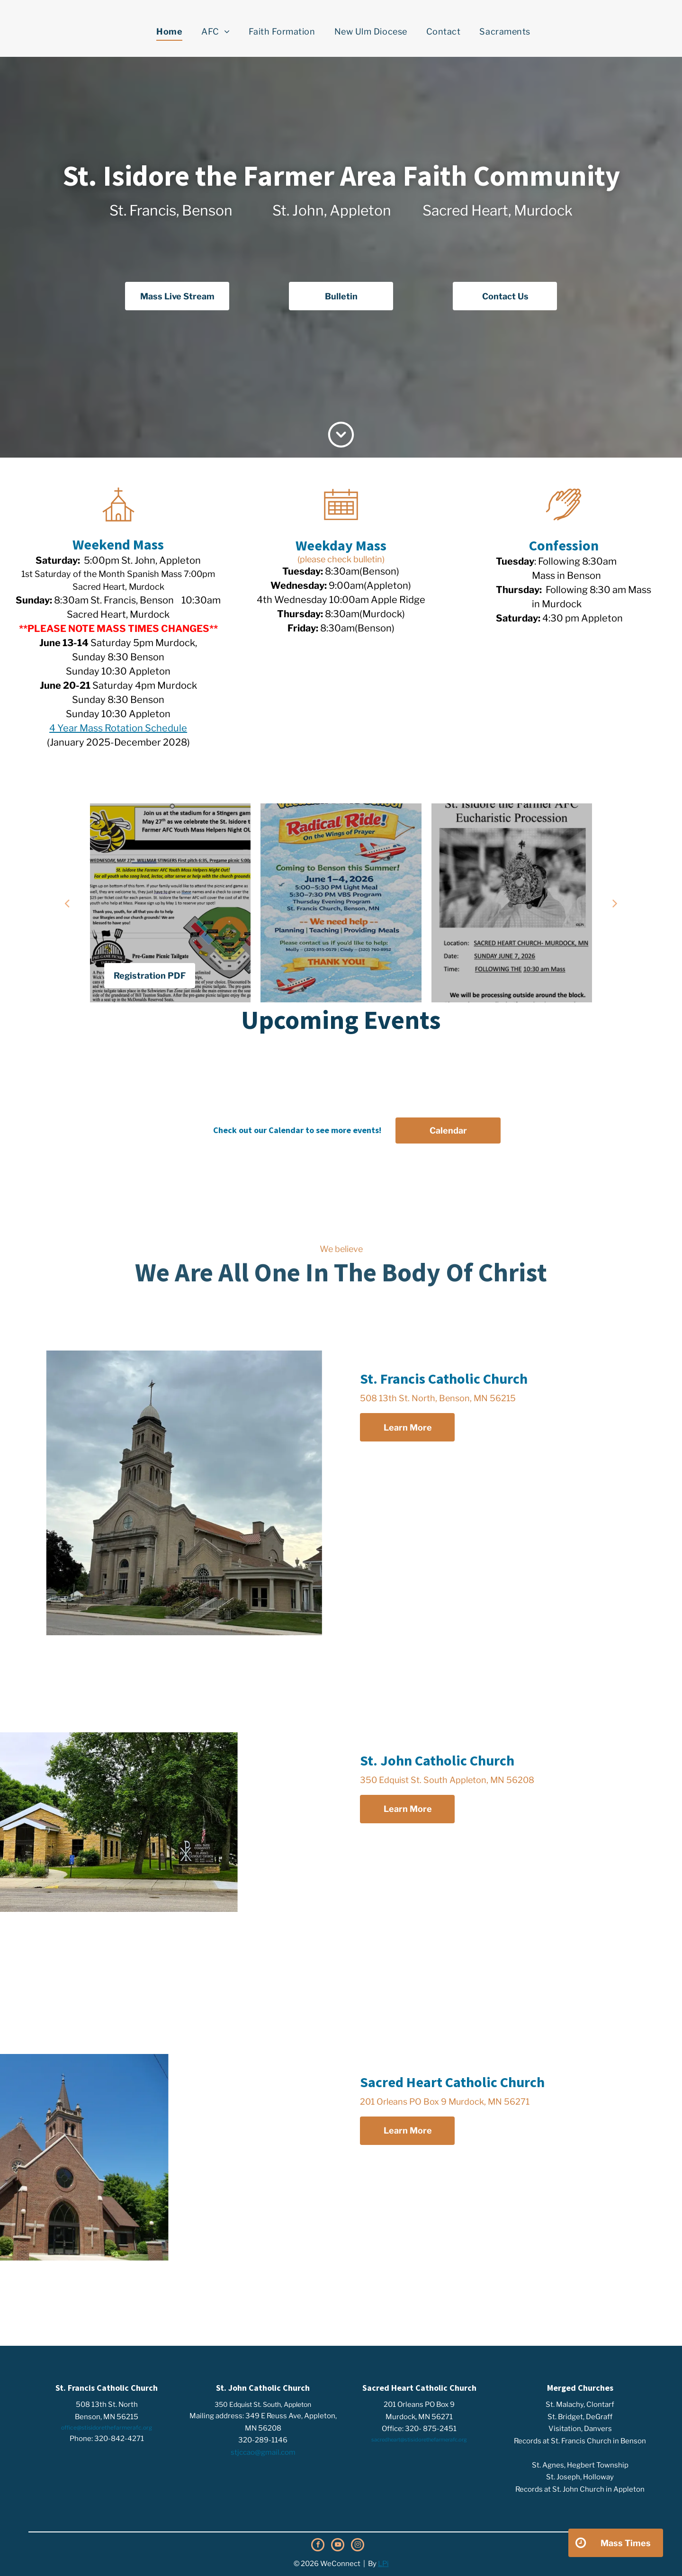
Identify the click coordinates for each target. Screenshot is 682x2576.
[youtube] (337, 2546)
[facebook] (317, 2546)
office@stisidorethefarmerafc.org (106, 2427)
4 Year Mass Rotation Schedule (118, 728)
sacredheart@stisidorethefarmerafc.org (419, 2439)
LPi (383, 2563)
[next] (615, 903)
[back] (67, 903)
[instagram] (357, 2546)
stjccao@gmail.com (263, 2452)
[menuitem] (169, 32)
